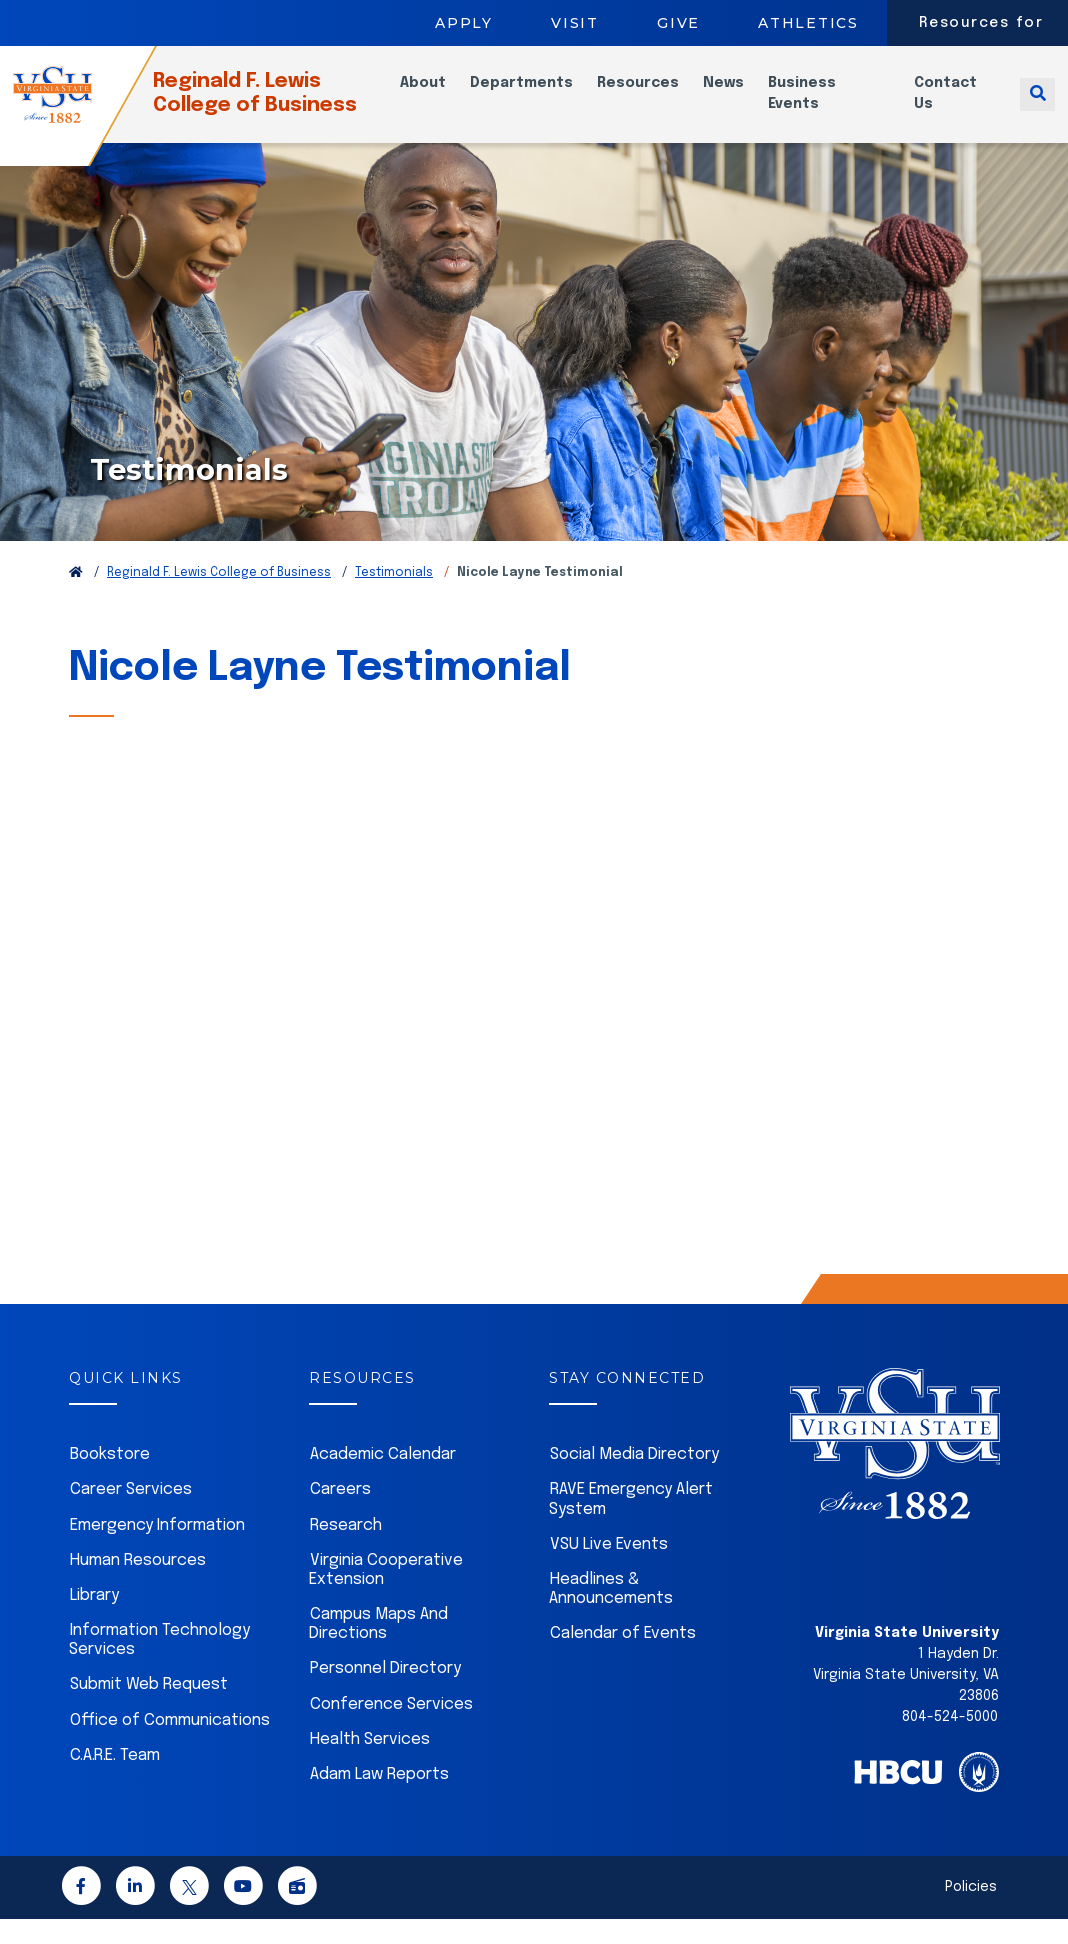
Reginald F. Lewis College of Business (287, 105)
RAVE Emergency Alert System (631, 1524)
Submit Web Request (149, 1709)
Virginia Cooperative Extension (386, 1595)
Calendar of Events (623, 1658)
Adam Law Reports (379, 1799)
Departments (540, 95)
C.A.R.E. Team (115, 1780)
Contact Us (954, 105)
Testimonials (394, 598)
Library (94, 1620)
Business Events (821, 105)
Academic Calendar (383, 1479)
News (742, 95)
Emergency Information (157, 1550)
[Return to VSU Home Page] (76, 598)
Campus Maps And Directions (378, 1649)
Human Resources (138, 1585)
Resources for (981, 23)
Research (346, 1550)
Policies (971, 1912)
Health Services (370, 1764)
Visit (575, 23)
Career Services (131, 1514)
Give (678, 23)
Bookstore (110, 1479)
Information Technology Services (159, 1665)
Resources (657, 95)
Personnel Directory (385, 1693)
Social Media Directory (634, 1479)
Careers (340, 1514)
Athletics (808, 23)
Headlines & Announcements (611, 1614)
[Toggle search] (1037, 105)
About (442, 95)
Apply (464, 23)
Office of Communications (170, 1745)
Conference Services (391, 1729)
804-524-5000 (950, 1742)
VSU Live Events (609, 1569)
